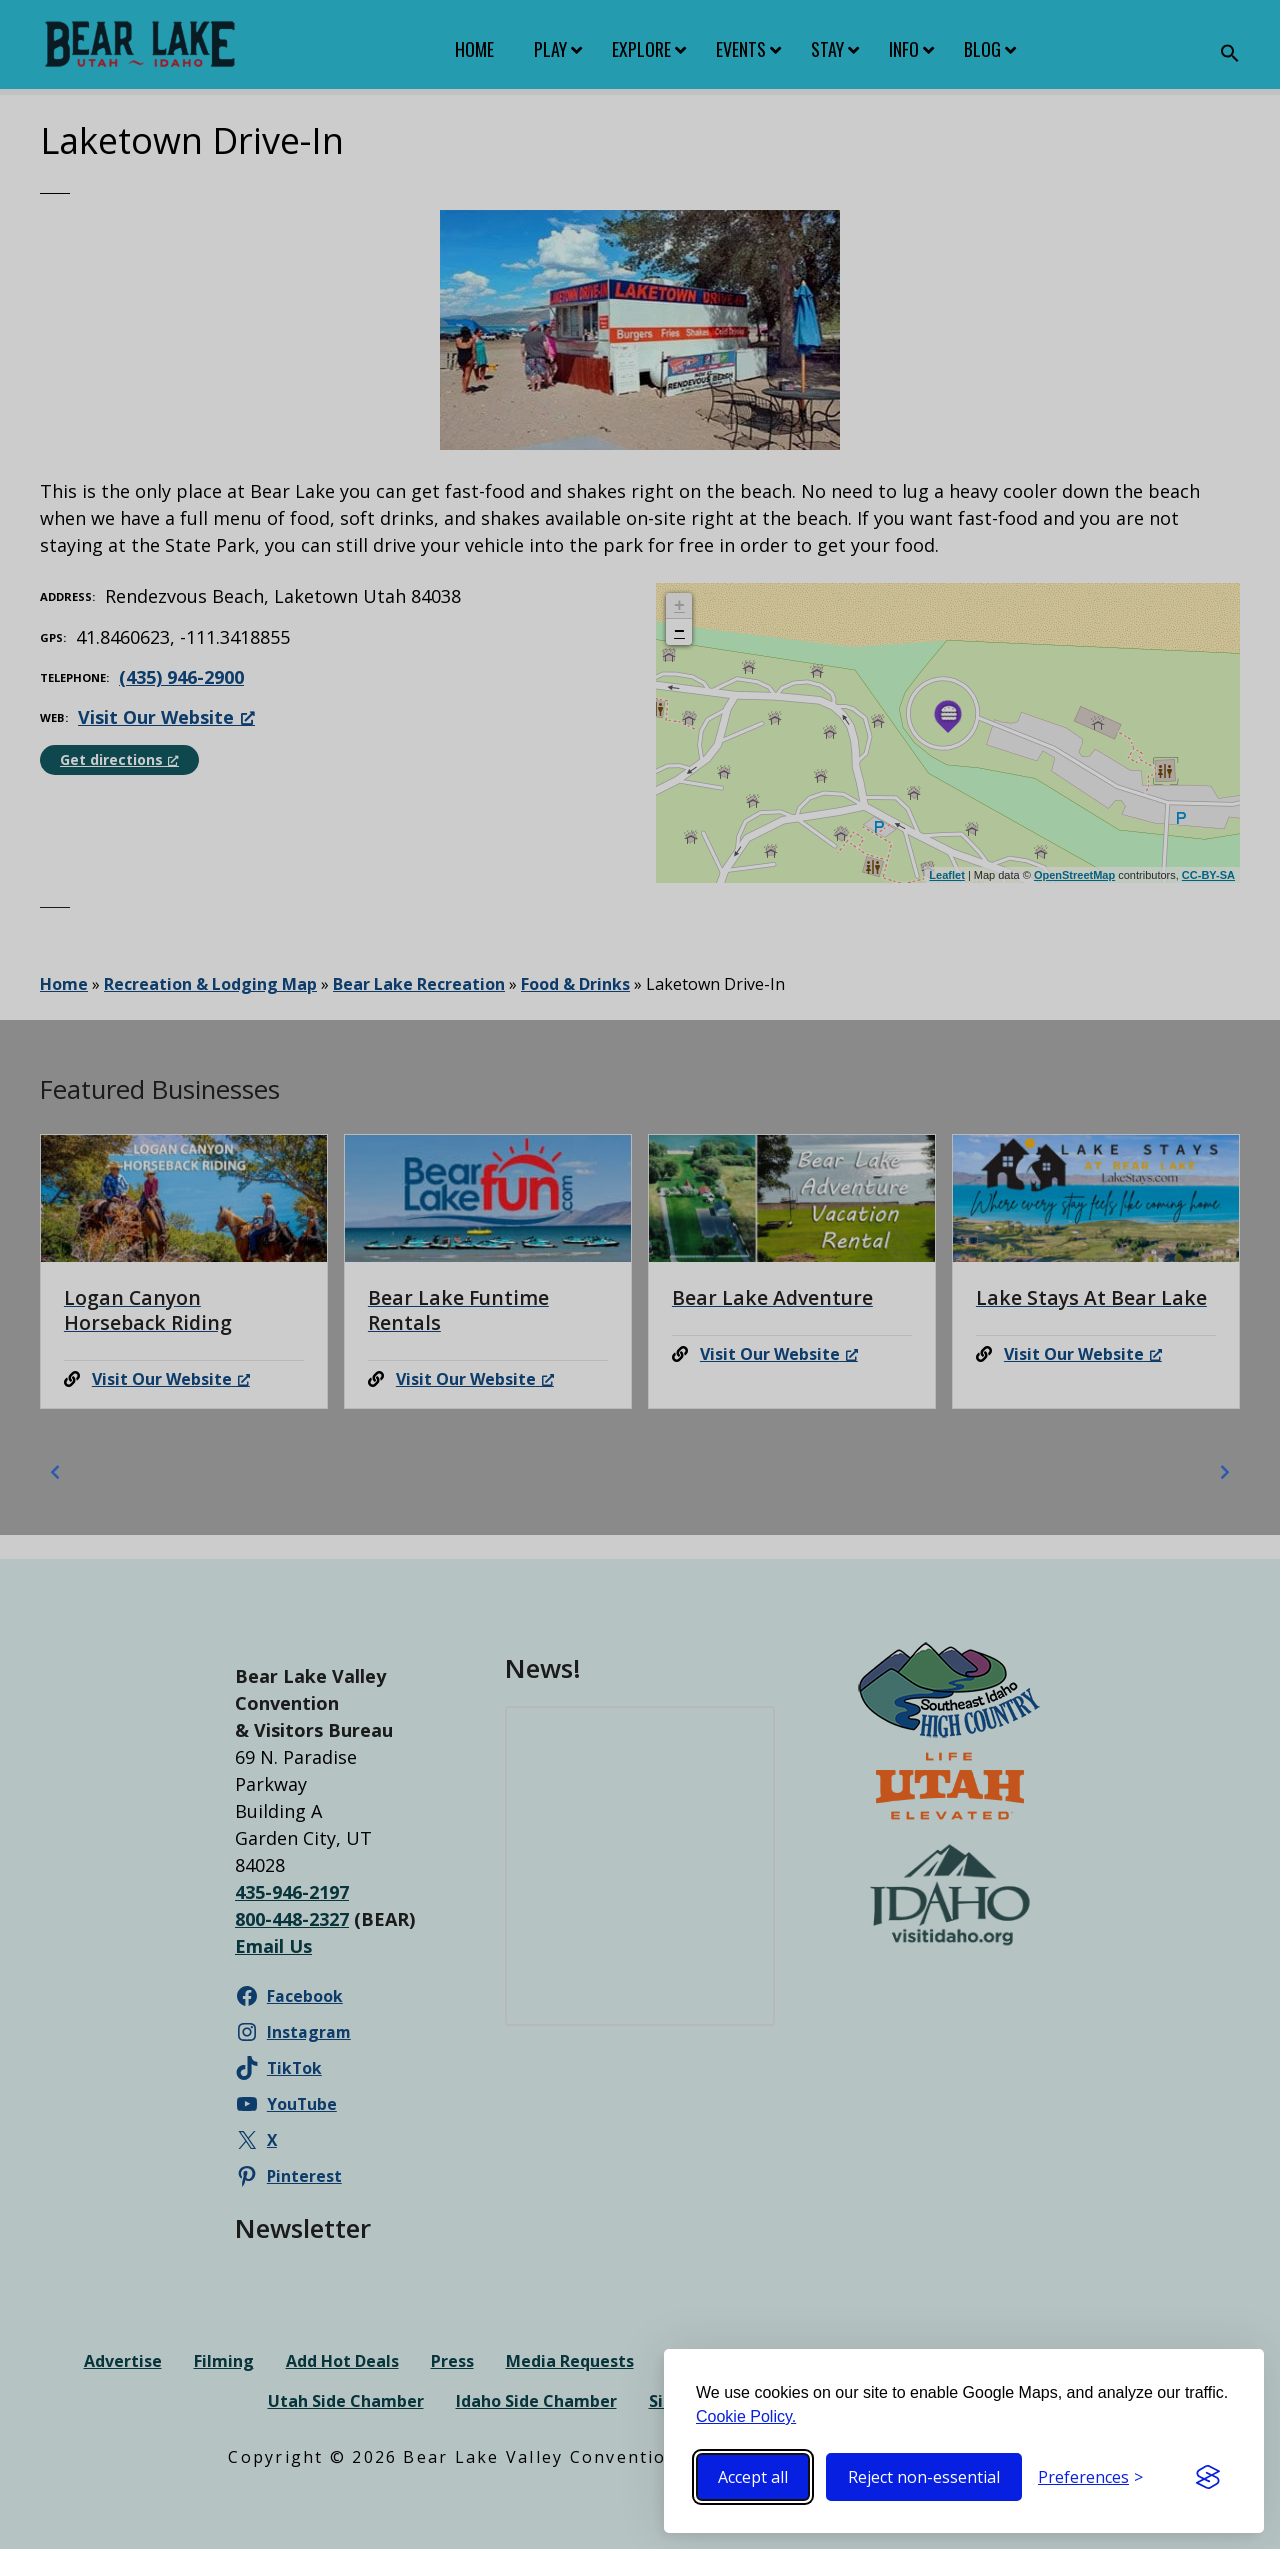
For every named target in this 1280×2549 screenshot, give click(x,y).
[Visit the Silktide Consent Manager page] (1208, 2477)
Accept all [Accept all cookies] (753, 2477)
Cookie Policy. (746, 2416)
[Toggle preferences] (1090, 2477)
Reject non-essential (924, 2477)
